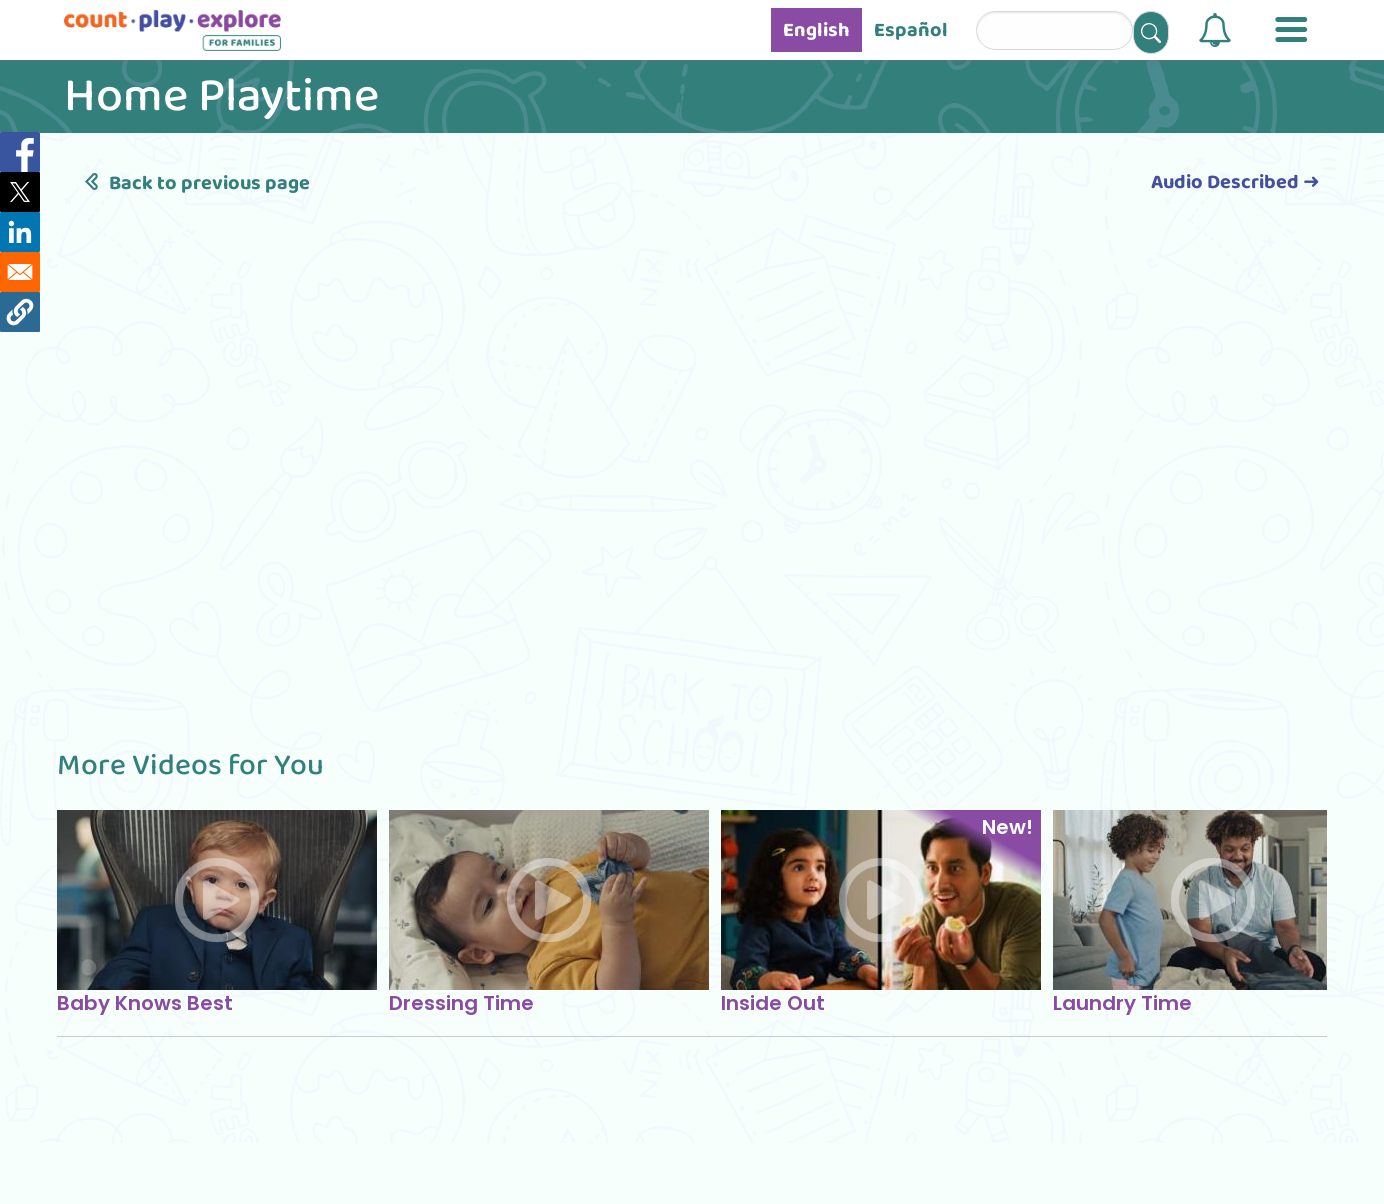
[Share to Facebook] (20, 152)
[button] (1215, 30)
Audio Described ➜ (1235, 182)
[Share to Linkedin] (20, 232)
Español (911, 30)
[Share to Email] (20, 272)
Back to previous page (193, 183)
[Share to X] (20, 192)
